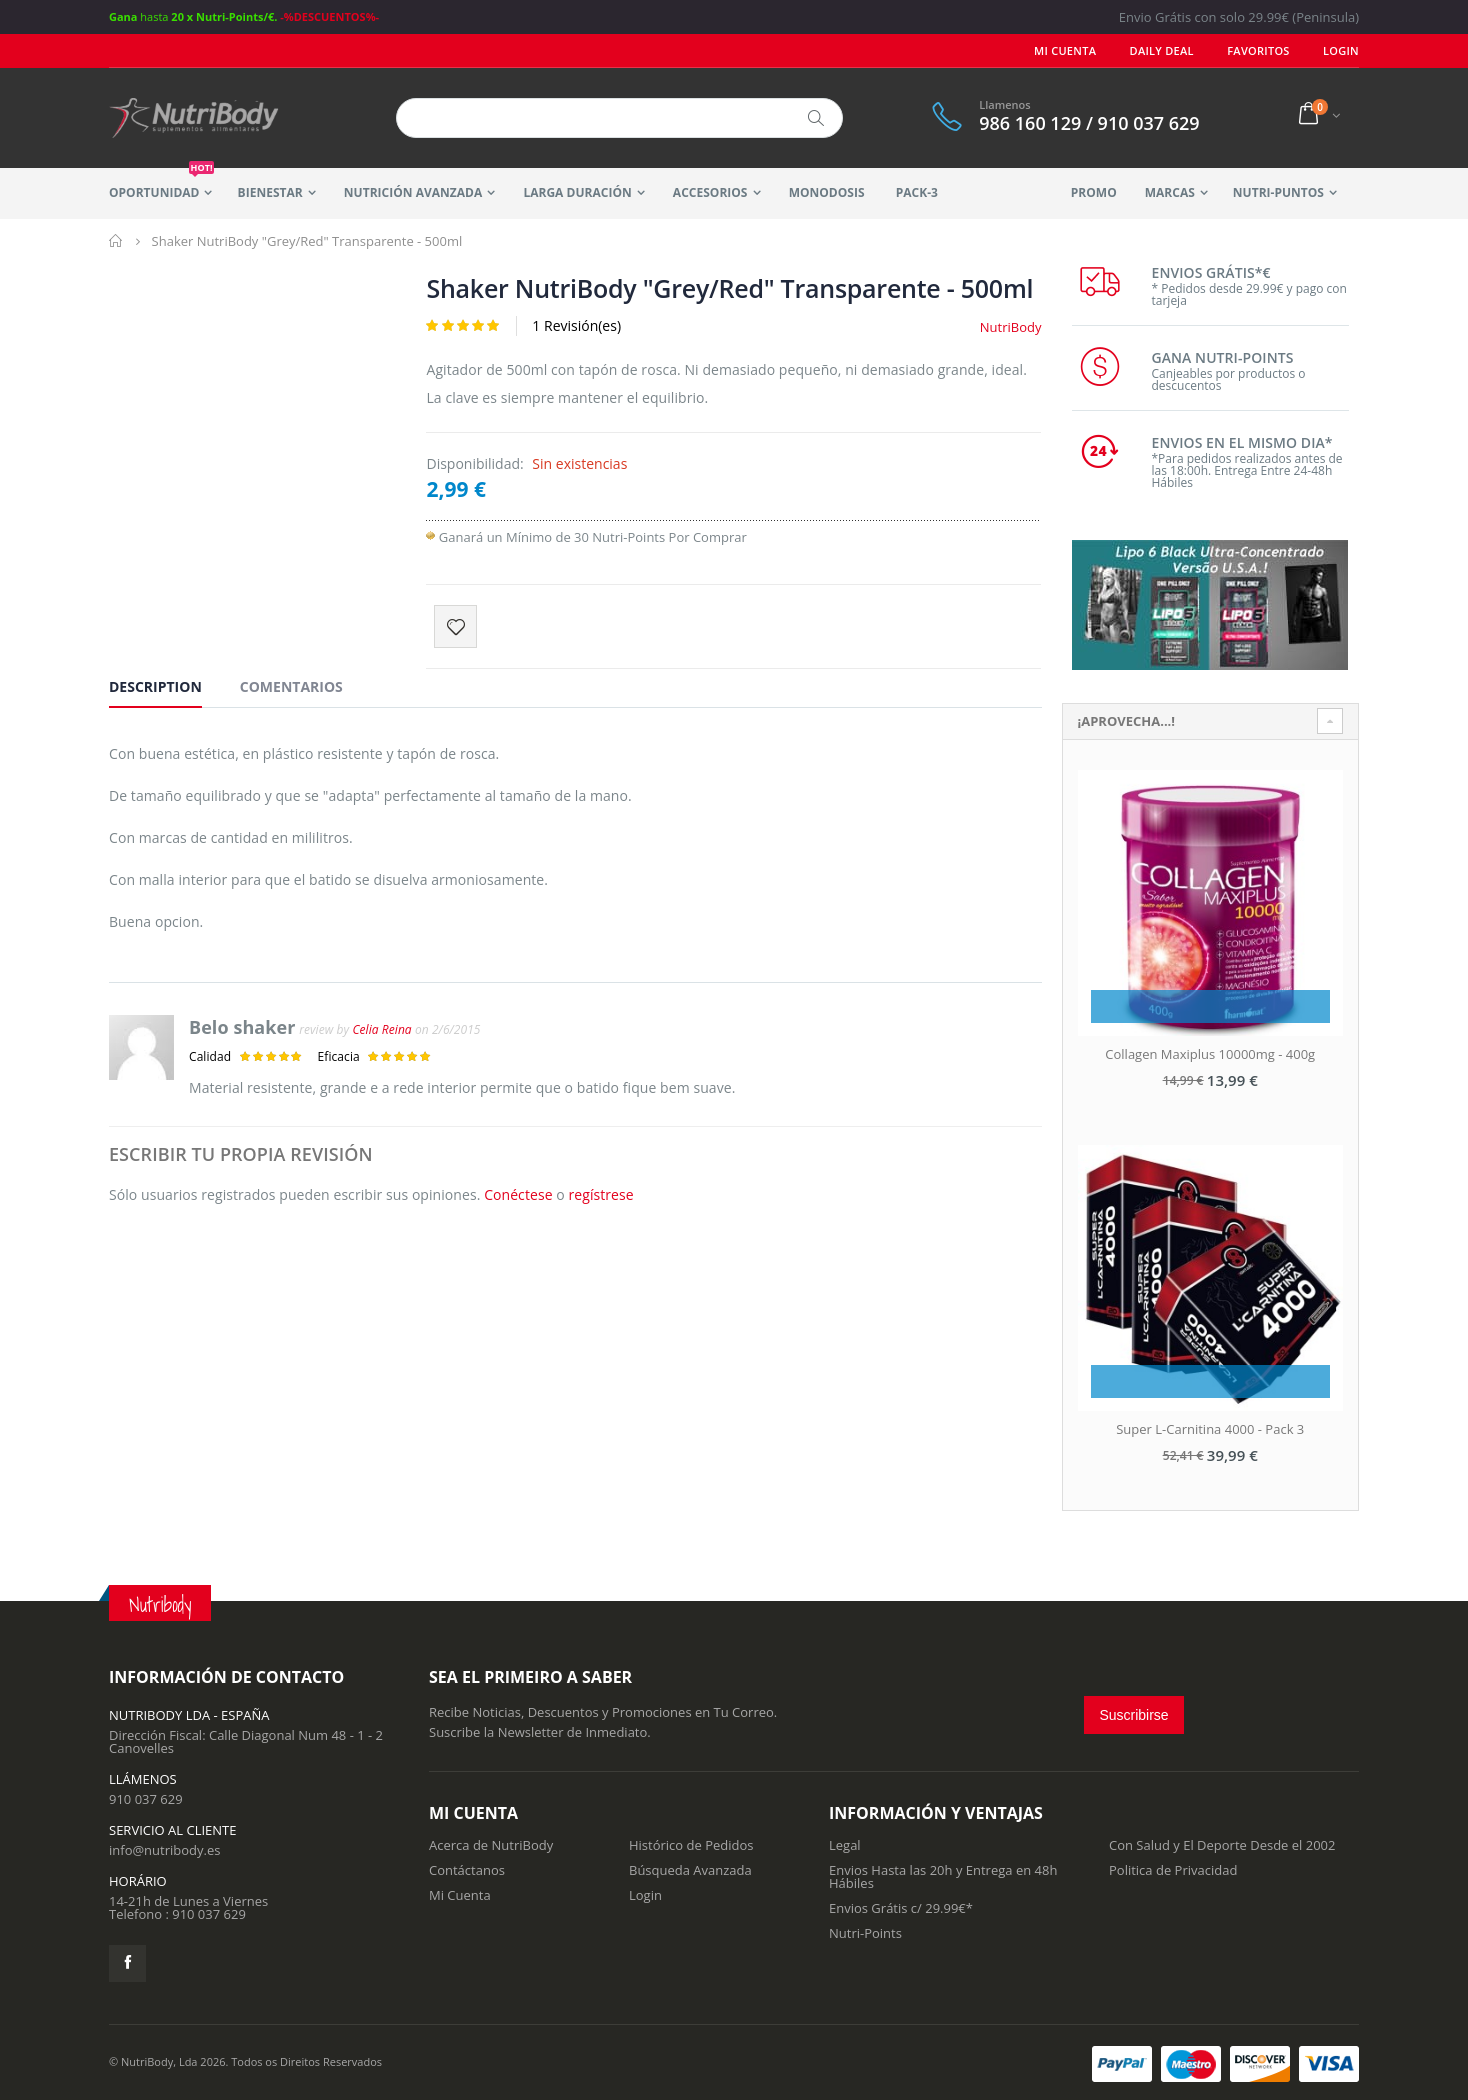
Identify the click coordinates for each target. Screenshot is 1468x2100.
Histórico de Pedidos (691, 1845)
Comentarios (291, 686)
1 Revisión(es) (576, 325)
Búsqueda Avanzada (690, 1870)
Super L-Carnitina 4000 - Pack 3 (1210, 1429)
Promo (1094, 192)
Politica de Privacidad (1173, 1870)
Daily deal (1162, 50)
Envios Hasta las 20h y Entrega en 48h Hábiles (943, 1876)
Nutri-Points (865, 1933)
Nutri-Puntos (1278, 192)
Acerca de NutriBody (491, 1845)
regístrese (600, 1194)
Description (155, 686)
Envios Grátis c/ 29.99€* (901, 1908)
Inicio (116, 241)
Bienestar (270, 192)
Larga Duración (577, 192)
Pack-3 (917, 192)
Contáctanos (467, 1870)
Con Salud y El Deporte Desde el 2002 (1222, 1845)
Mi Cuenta (1065, 50)
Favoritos (1258, 50)
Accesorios (710, 192)
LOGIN (1341, 50)
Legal (845, 1845)
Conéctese (518, 1194)
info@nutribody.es (164, 1850)
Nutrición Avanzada (413, 192)
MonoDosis (827, 192)
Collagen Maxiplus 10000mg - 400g (1210, 1054)
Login (645, 1895)
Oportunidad (161, 184)
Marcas (1170, 192)
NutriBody (1011, 327)
